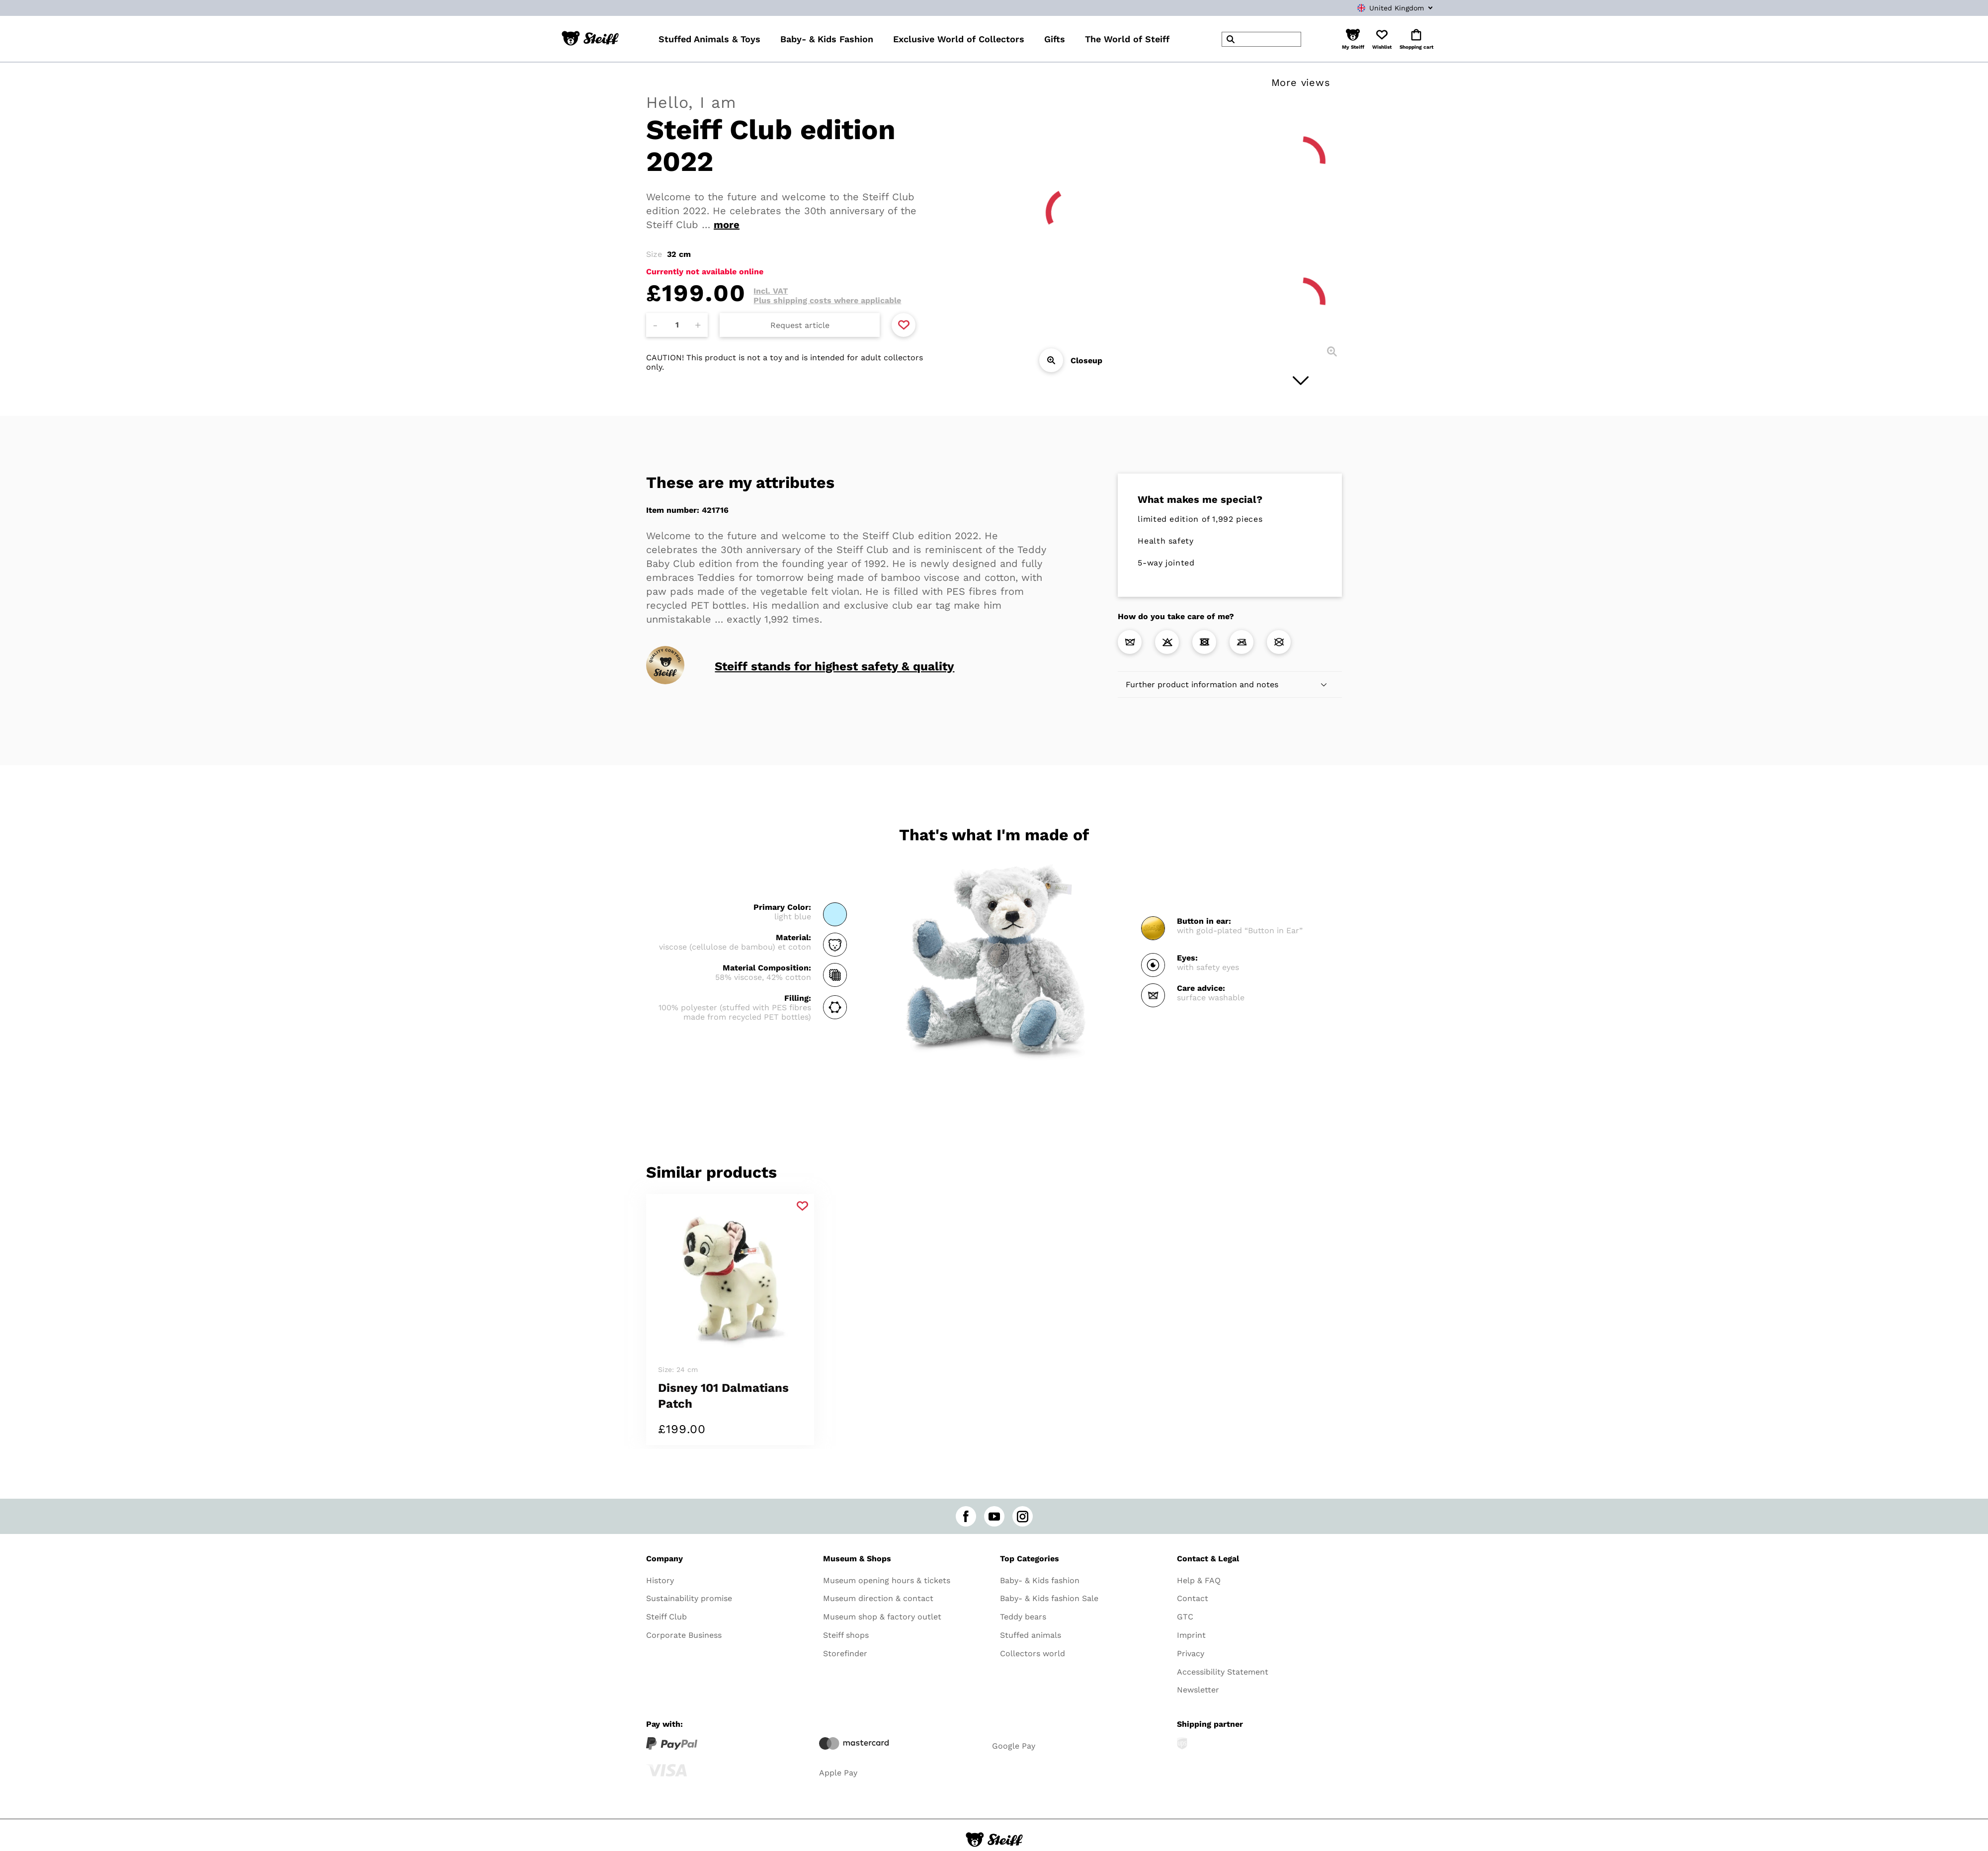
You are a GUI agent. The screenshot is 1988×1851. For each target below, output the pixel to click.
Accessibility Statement (1222, 1672)
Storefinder (845, 1653)
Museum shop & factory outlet (882, 1616)
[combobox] (1379, 7)
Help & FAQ (1199, 1580)
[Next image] (1301, 380)
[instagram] (1022, 1516)
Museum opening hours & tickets (886, 1580)
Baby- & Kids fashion (1039, 1580)
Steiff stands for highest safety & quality (834, 666)
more (727, 225)
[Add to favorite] (903, 325)
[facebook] (966, 1516)
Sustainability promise (689, 1598)
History (660, 1580)
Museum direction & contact (878, 1598)
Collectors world (1032, 1653)
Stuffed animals (1030, 1635)
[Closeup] (1051, 360)
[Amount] (677, 325)
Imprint (1191, 1635)
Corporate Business (684, 1635)
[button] (1353, 39)
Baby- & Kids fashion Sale (1049, 1598)
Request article (799, 325)
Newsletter (1198, 1689)
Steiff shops (846, 1635)
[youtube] (994, 1516)
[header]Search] (1261, 39)
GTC (1185, 1616)
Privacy (1190, 1653)
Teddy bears (1023, 1616)
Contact (1192, 1598)
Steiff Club (666, 1616)
